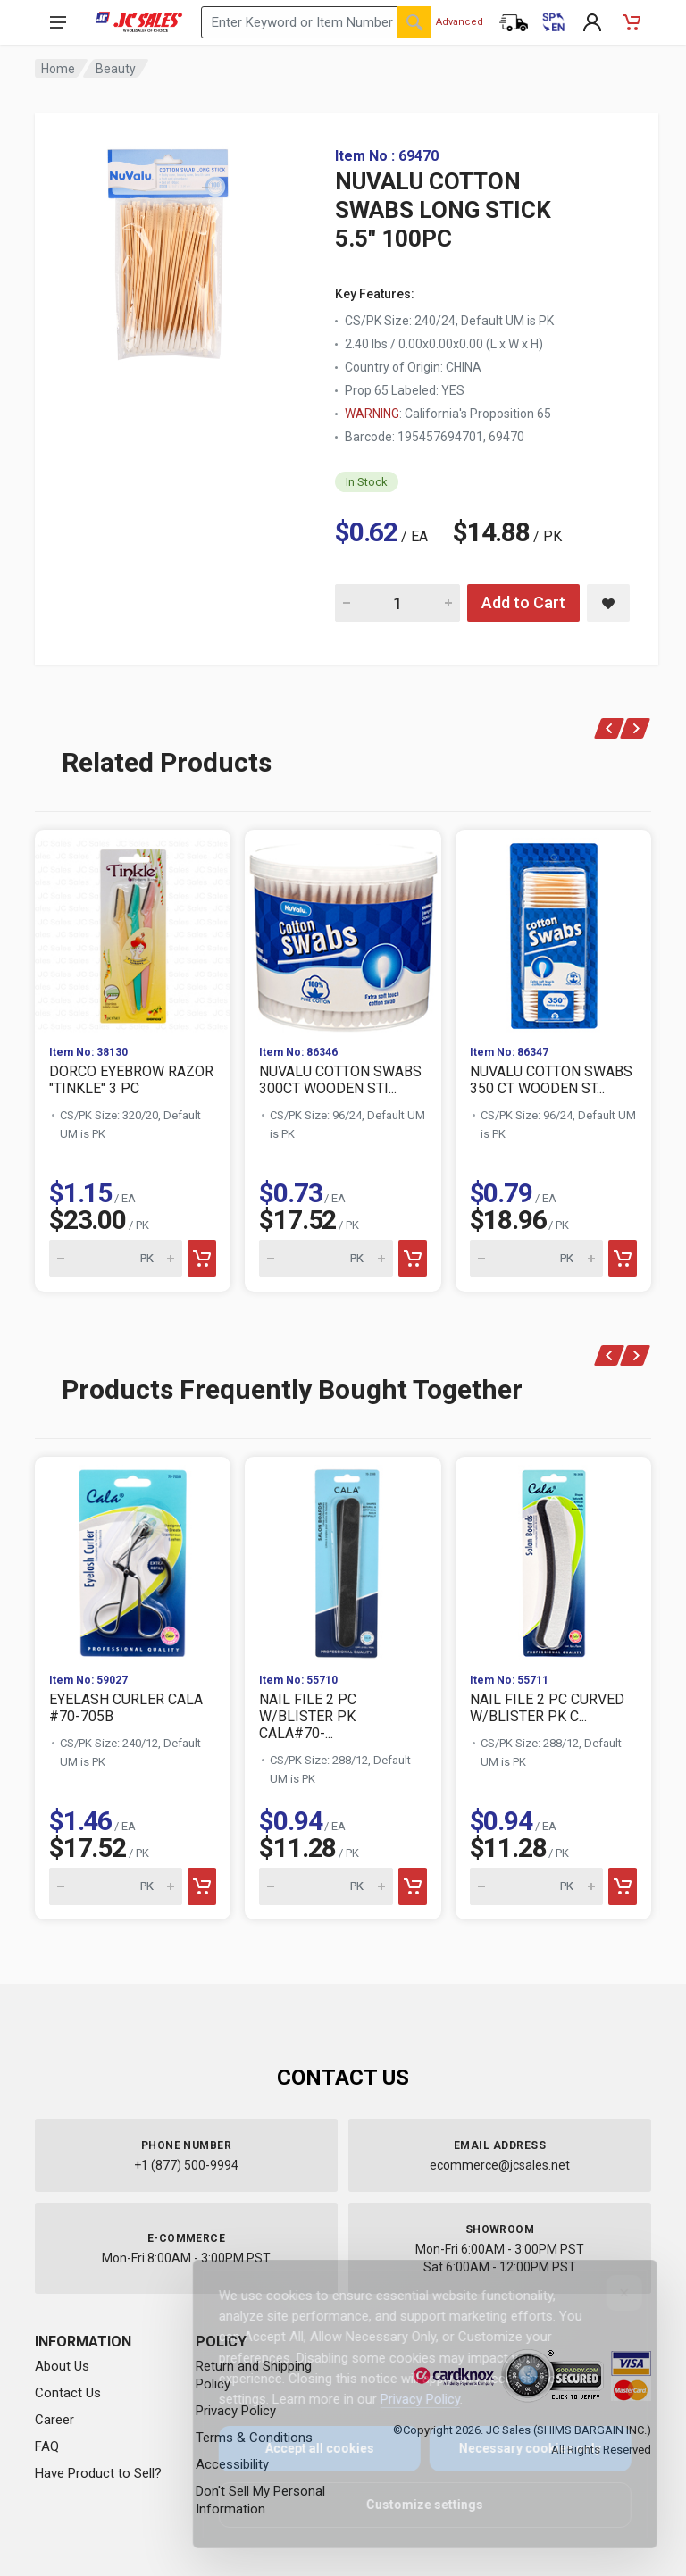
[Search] (414, 22)
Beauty (116, 69)
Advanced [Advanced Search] (459, 22)
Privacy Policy (408, 2399)
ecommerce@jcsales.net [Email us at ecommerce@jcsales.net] (500, 2165)
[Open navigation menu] (58, 22)
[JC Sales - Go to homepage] (139, 22)
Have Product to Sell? (98, 2473)
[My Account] (592, 22)
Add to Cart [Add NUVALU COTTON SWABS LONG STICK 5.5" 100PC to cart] (523, 602)
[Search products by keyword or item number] (316, 22)
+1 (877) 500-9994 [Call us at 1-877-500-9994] (186, 2165)
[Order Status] (513, 22)
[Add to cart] (202, 1258)
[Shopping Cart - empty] (631, 22)
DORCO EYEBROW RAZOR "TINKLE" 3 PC (131, 1080)
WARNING (372, 413)
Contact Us (68, 2393)
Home (58, 69)
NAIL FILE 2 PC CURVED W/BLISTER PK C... (547, 1708)
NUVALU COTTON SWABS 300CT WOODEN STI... (340, 1080)
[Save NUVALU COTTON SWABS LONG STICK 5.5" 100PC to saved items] (608, 603)
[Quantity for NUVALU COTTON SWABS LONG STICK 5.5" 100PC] (397, 603)
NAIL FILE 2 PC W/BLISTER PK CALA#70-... (307, 1716)
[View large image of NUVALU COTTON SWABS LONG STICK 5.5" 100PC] (168, 250)
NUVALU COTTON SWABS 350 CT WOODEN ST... (551, 1080)
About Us (62, 2366)
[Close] (612, 2293)
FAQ (47, 2446)
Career (54, 2420)
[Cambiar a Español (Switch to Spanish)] (553, 22)
